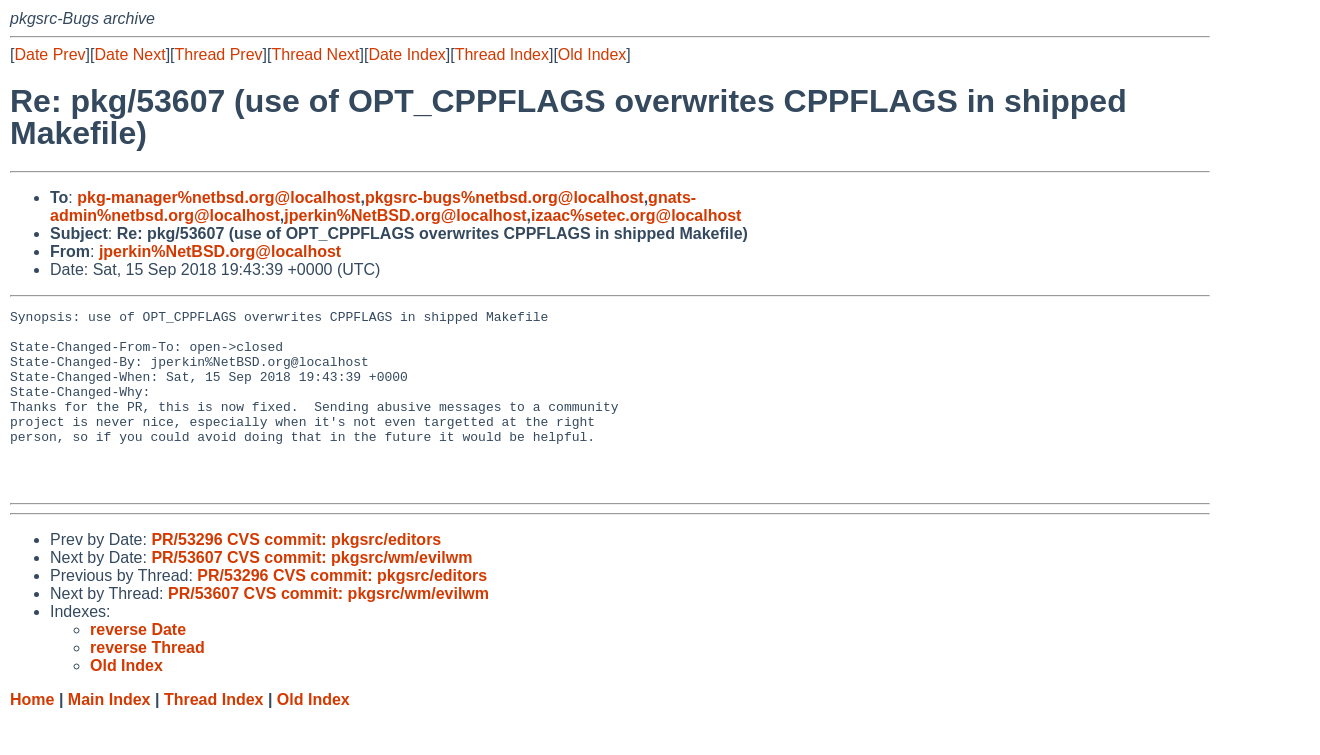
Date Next (129, 54)
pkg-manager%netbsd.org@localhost (218, 197)
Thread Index (502, 54)
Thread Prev (219, 54)
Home (32, 735)
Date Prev (49, 54)
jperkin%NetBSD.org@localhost (405, 215)
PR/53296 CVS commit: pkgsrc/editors (296, 575)
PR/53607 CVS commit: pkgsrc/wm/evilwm (311, 593)
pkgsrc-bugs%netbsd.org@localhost (504, 197)
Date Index (406, 54)
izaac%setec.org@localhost (636, 215)
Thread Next (315, 54)
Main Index (109, 735)
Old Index (592, 54)
